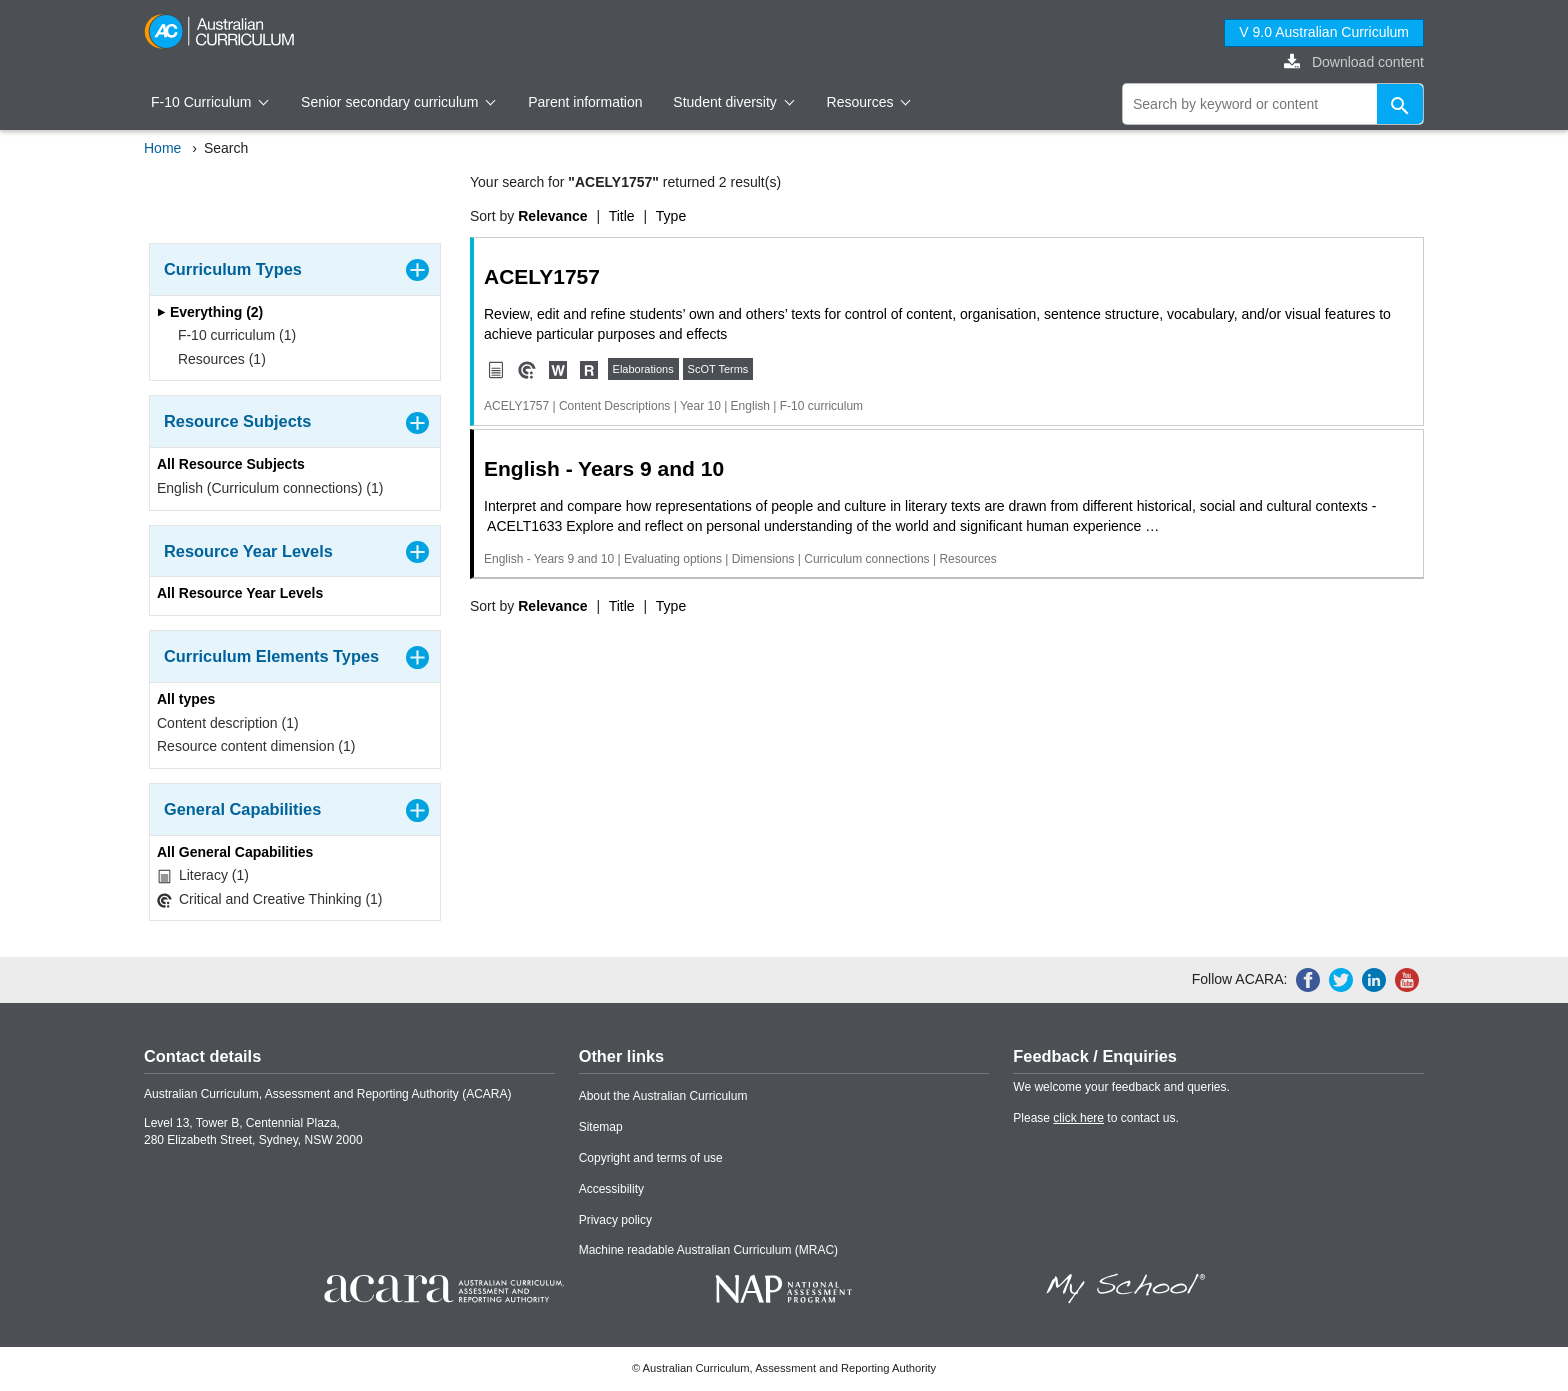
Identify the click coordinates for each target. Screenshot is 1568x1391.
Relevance (552, 216)
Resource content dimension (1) (256, 746)
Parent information (585, 102)
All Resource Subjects (231, 464)
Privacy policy (615, 1220)
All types (186, 699)
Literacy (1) (203, 875)
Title (622, 216)
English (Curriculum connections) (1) (270, 488)
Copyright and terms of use (651, 1158)
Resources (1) (215, 359)
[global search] (1273, 104)
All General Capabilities (235, 852)
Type (671, 216)
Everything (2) (210, 312)
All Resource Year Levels (240, 593)
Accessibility (611, 1189)
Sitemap (601, 1127)
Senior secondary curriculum (398, 102)
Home (162, 148)
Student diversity (733, 102)
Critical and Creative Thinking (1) (270, 899)
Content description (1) (228, 723)
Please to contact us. (1095, 1118)
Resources (869, 102)
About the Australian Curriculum (663, 1096)
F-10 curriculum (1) (230, 335)
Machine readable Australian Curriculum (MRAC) (708, 1250)
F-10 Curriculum (210, 102)
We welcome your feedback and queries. (1121, 1087)
